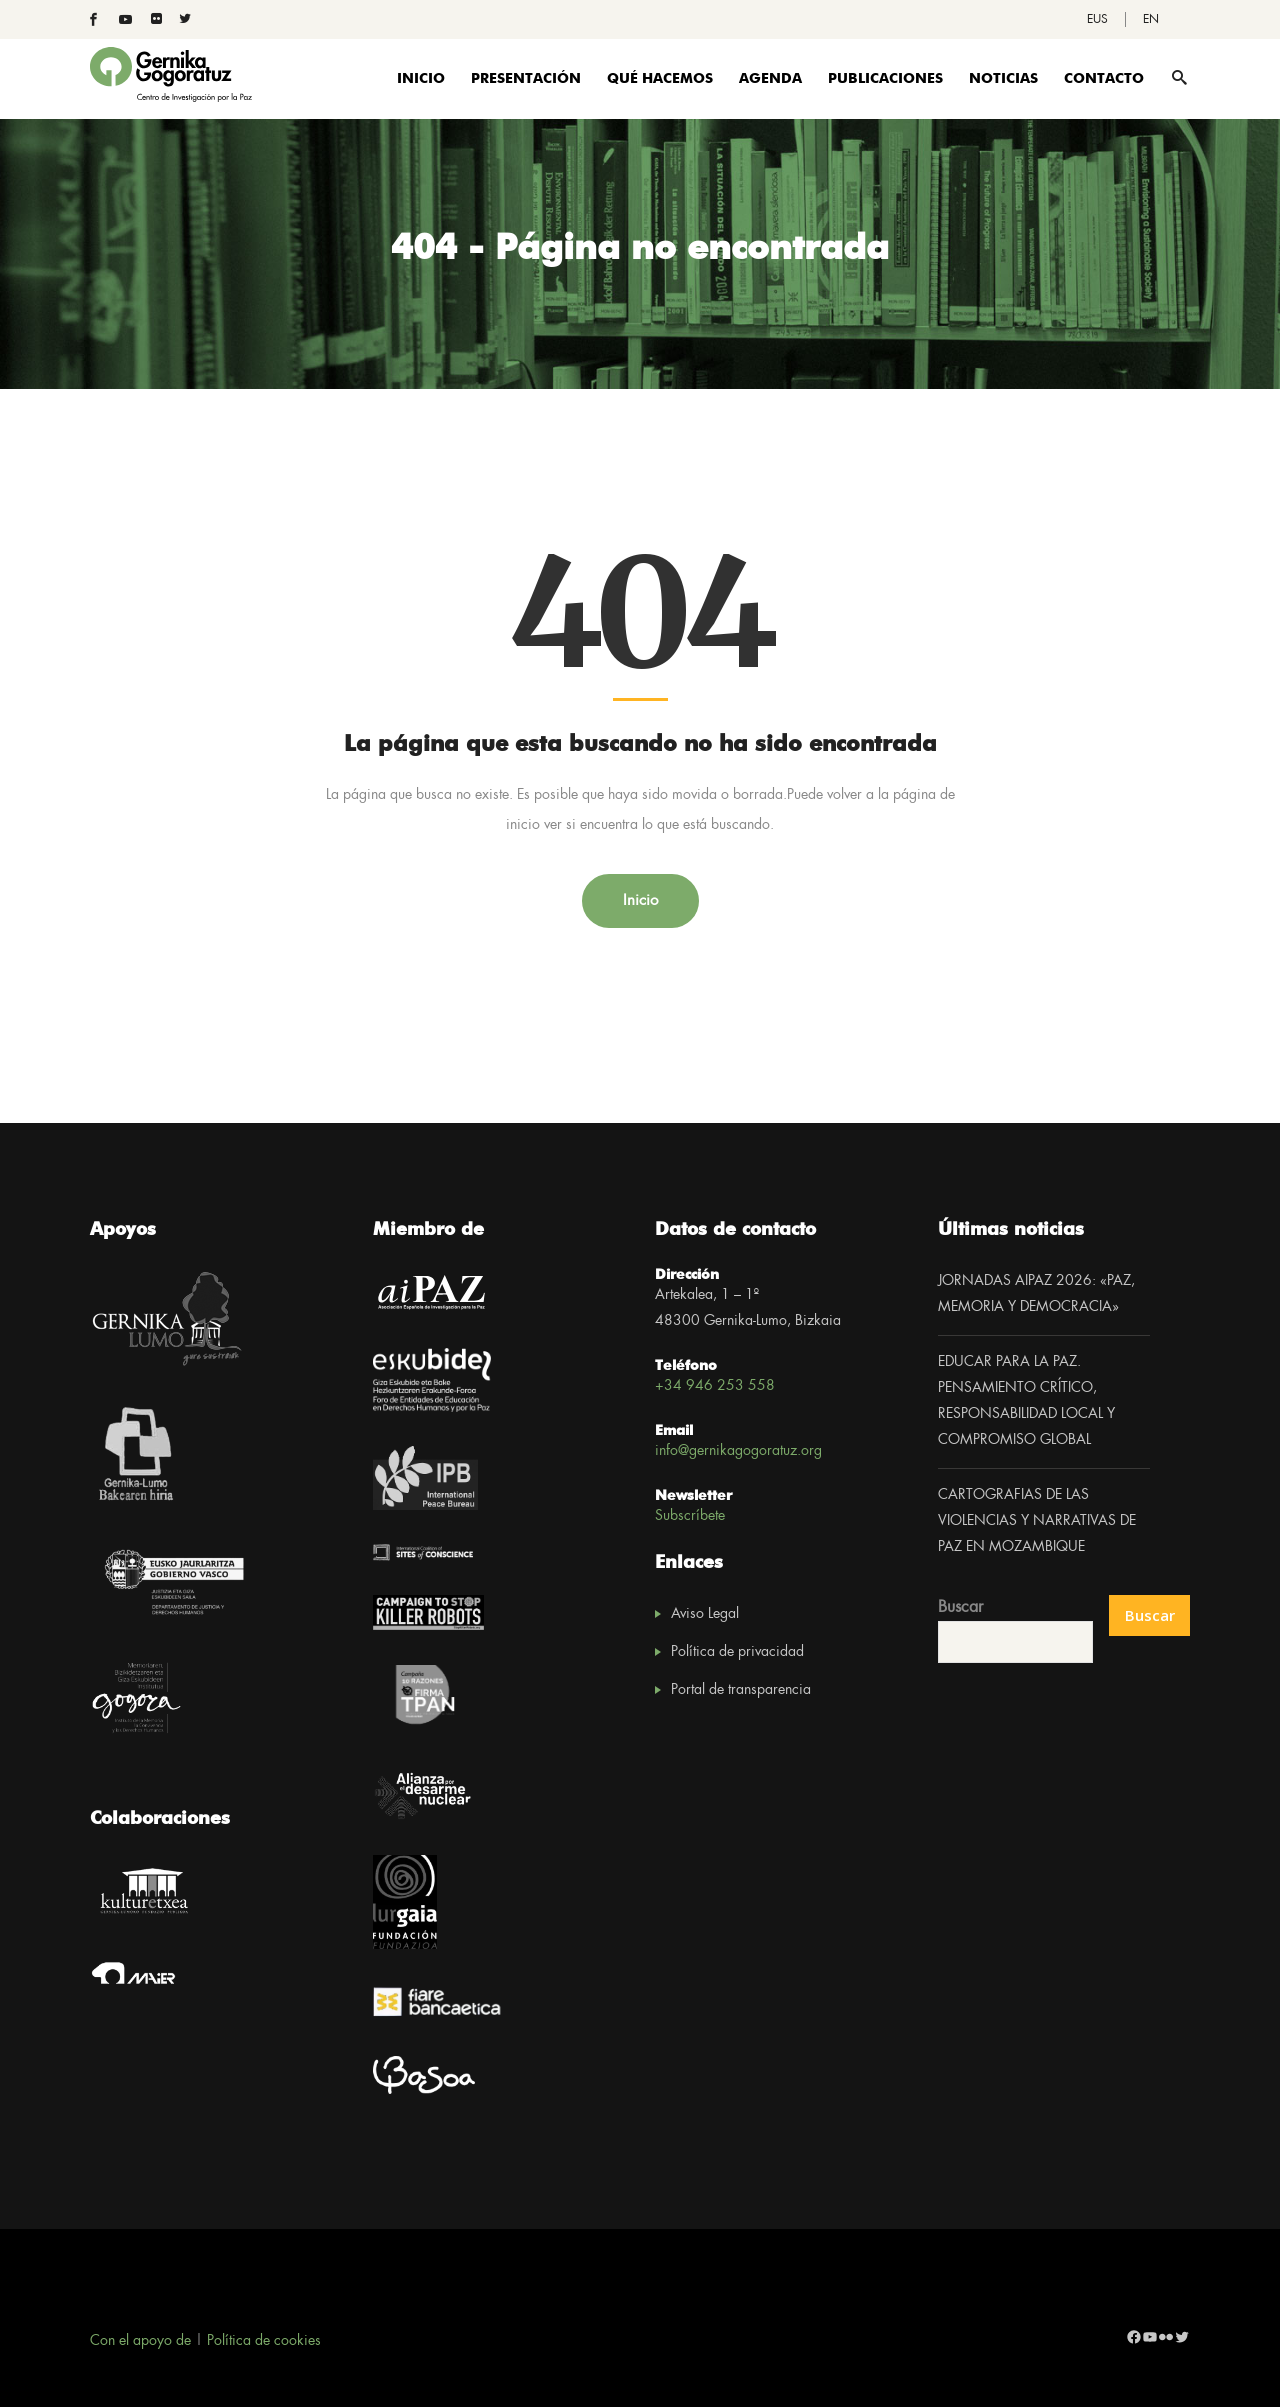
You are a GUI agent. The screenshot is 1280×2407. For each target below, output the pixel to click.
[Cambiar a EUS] (1097, 19)
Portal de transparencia (741, 1690)
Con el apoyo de (140, 2341)
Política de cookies (264, 2341)
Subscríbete (690, 1516)
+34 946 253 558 (715, 1386)
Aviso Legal (705, 1614)
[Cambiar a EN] (1151, 19)
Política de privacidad (737, 1652)
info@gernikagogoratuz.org (738, 1451)
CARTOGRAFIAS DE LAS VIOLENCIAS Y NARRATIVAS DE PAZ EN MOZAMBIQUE (1037, 1521)
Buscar (960, 1607)
